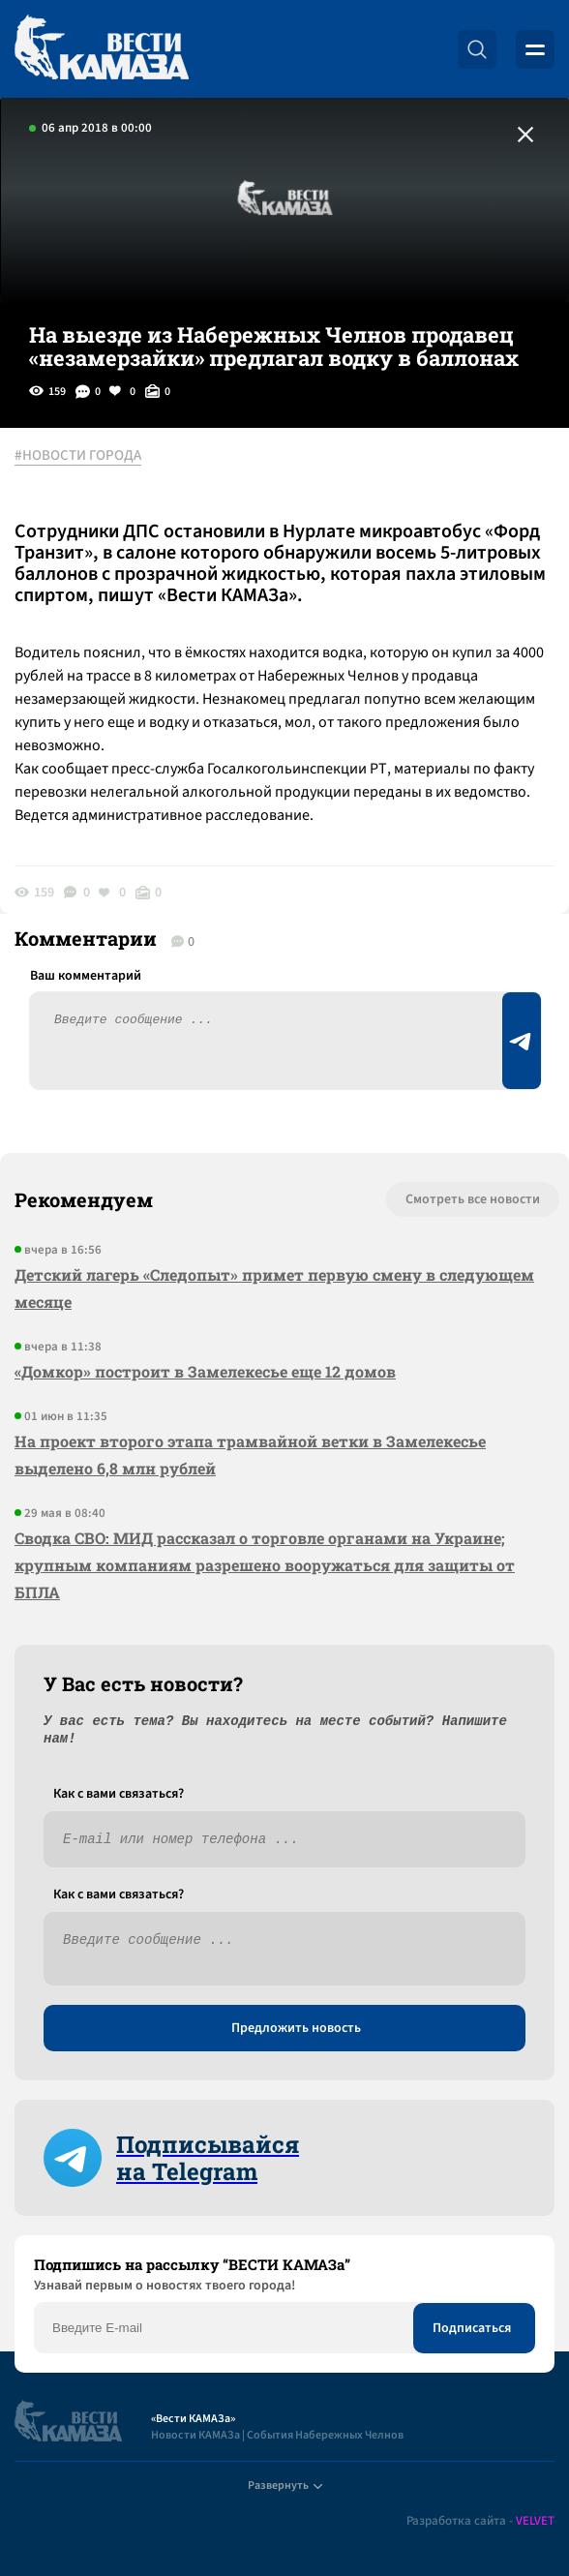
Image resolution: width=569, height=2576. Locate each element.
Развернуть (285, 2485)
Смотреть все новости (472, 1199)
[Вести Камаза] (102, 49)
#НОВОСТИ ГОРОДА (78, 456)
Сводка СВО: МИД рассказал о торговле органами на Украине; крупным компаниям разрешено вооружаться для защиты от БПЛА (265, 1565)
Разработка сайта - (480, 2521)
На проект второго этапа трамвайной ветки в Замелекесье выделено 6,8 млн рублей (250, 1454)
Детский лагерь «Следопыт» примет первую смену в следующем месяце (274, 1288)
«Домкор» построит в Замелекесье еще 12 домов (205, 1371)
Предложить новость (296, 2028)
